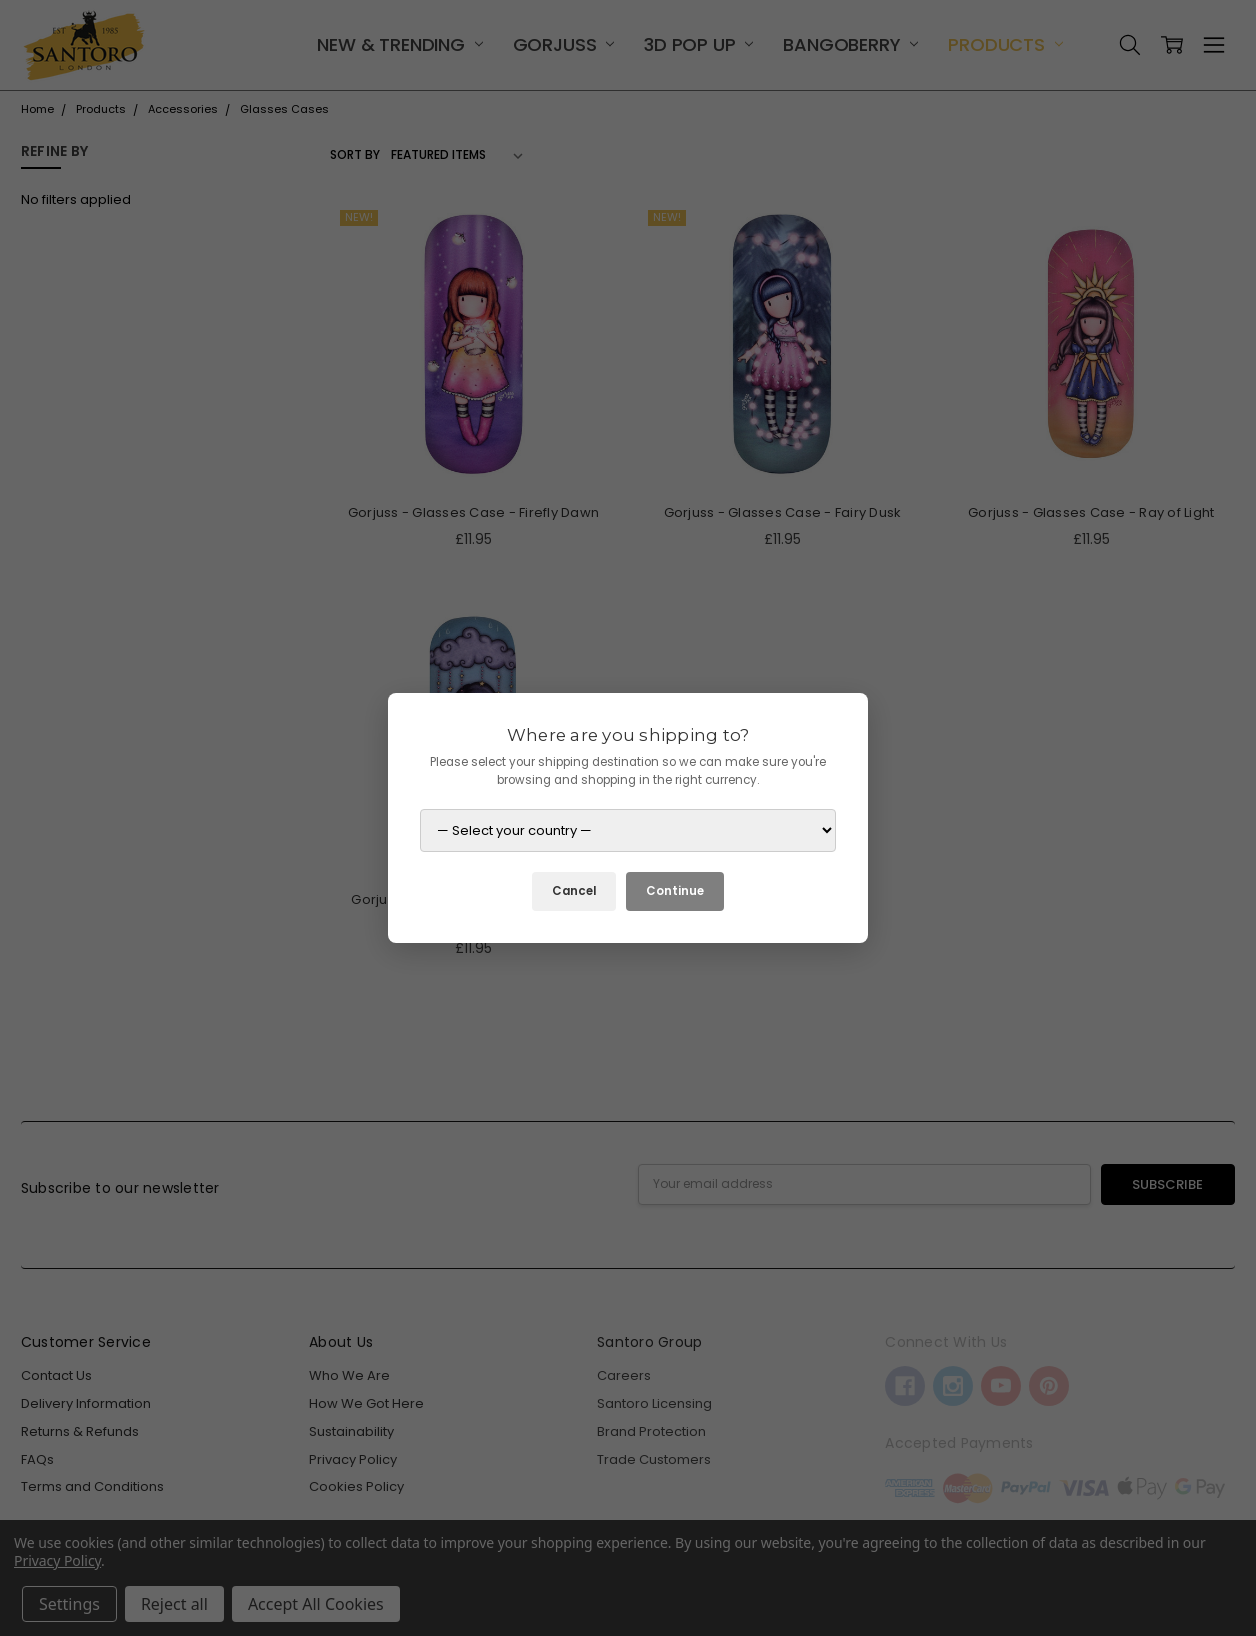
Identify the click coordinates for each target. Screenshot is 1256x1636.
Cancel (574, 891)
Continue (675, 891)
